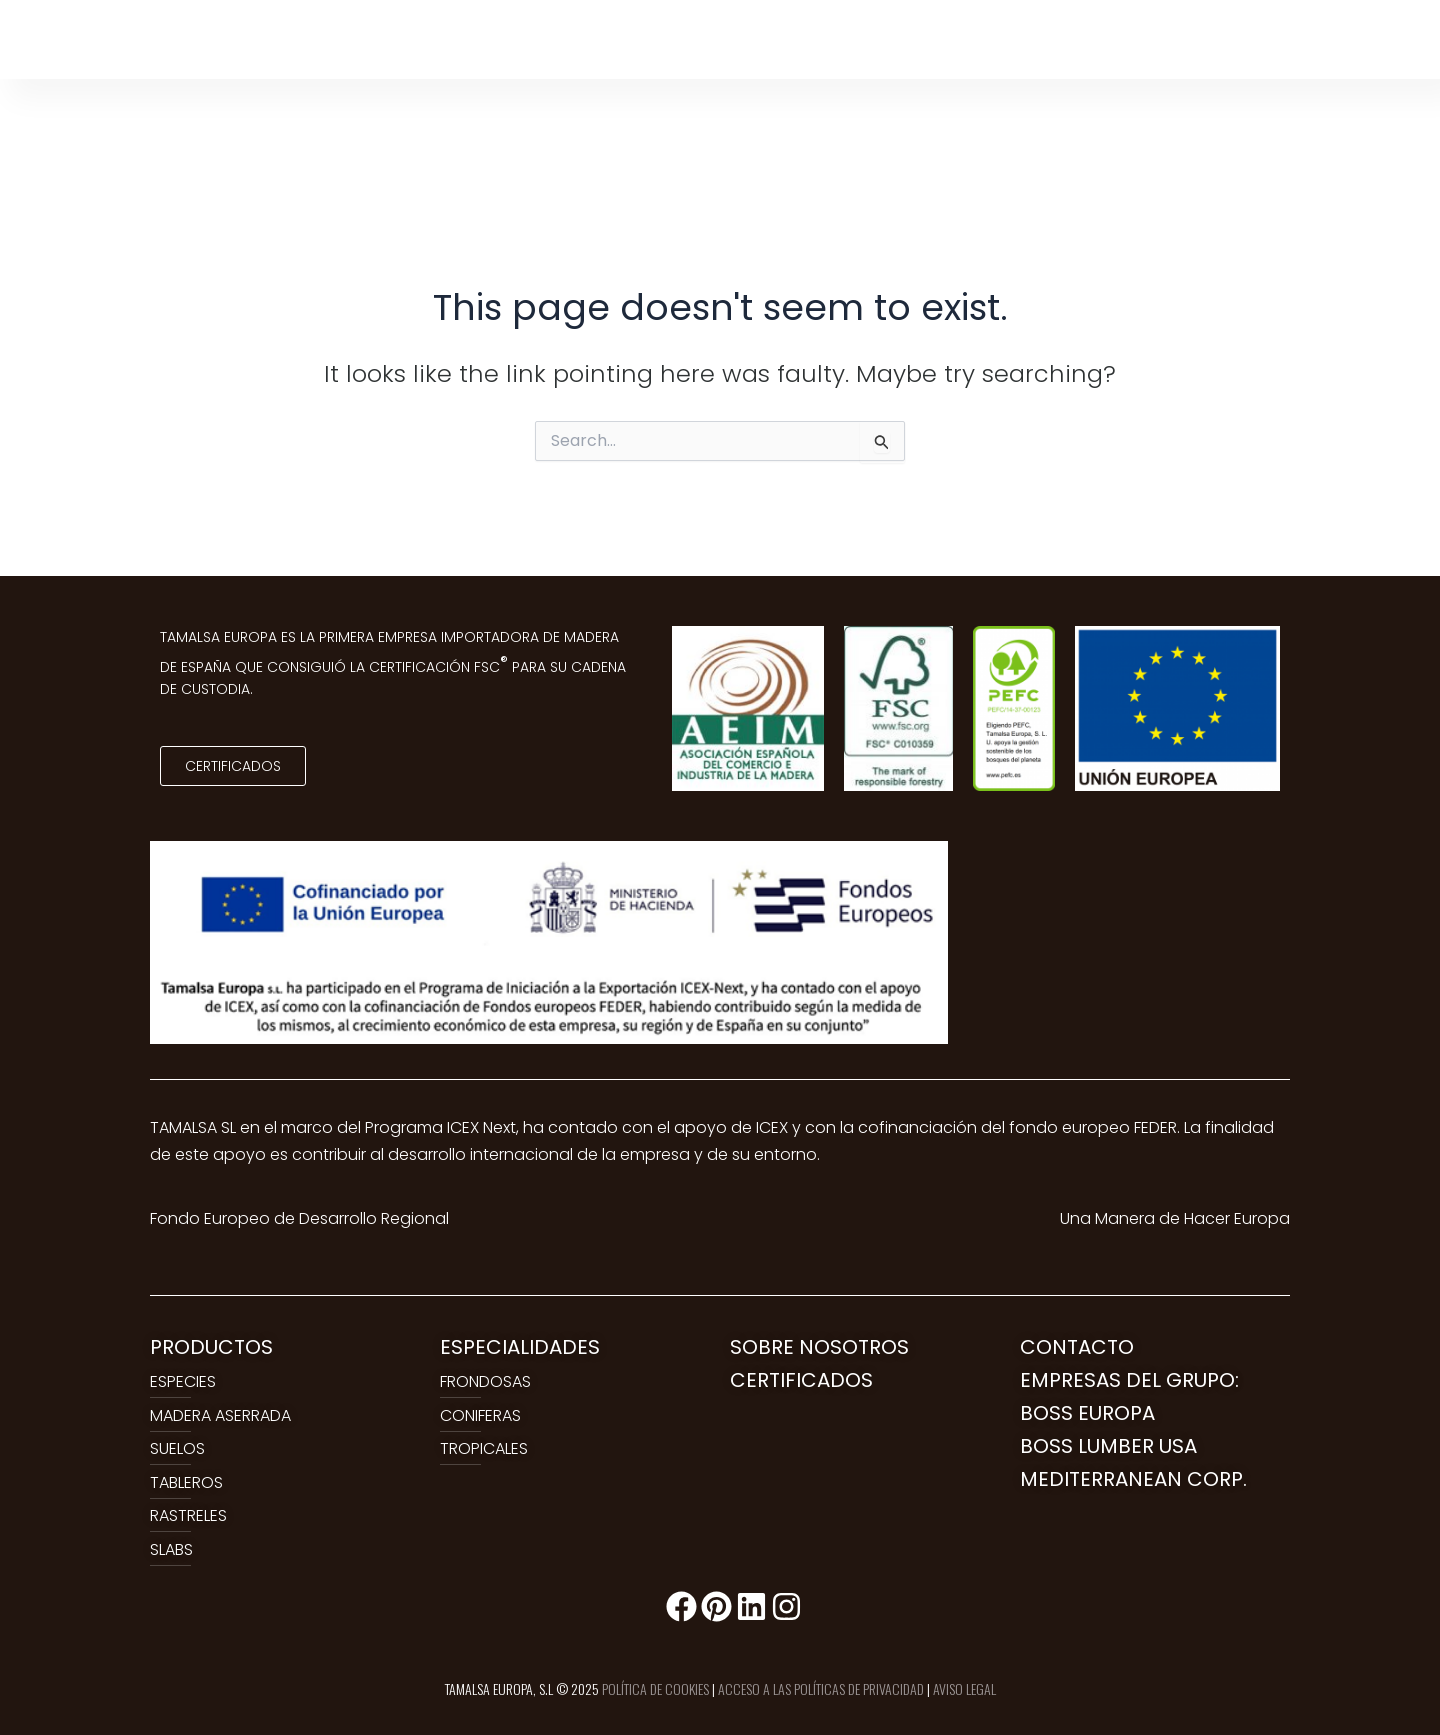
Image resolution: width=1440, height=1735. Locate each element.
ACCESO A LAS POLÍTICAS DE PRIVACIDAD (821, 1688)
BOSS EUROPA (1087, 1413)
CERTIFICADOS (801, 1380)
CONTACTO (1077, 1347)
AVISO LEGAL (964, 1688)
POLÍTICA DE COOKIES (655, 1688)
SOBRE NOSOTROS (819, 1347)
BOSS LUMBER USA (1108, 1446)
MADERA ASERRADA (220, 1415)
